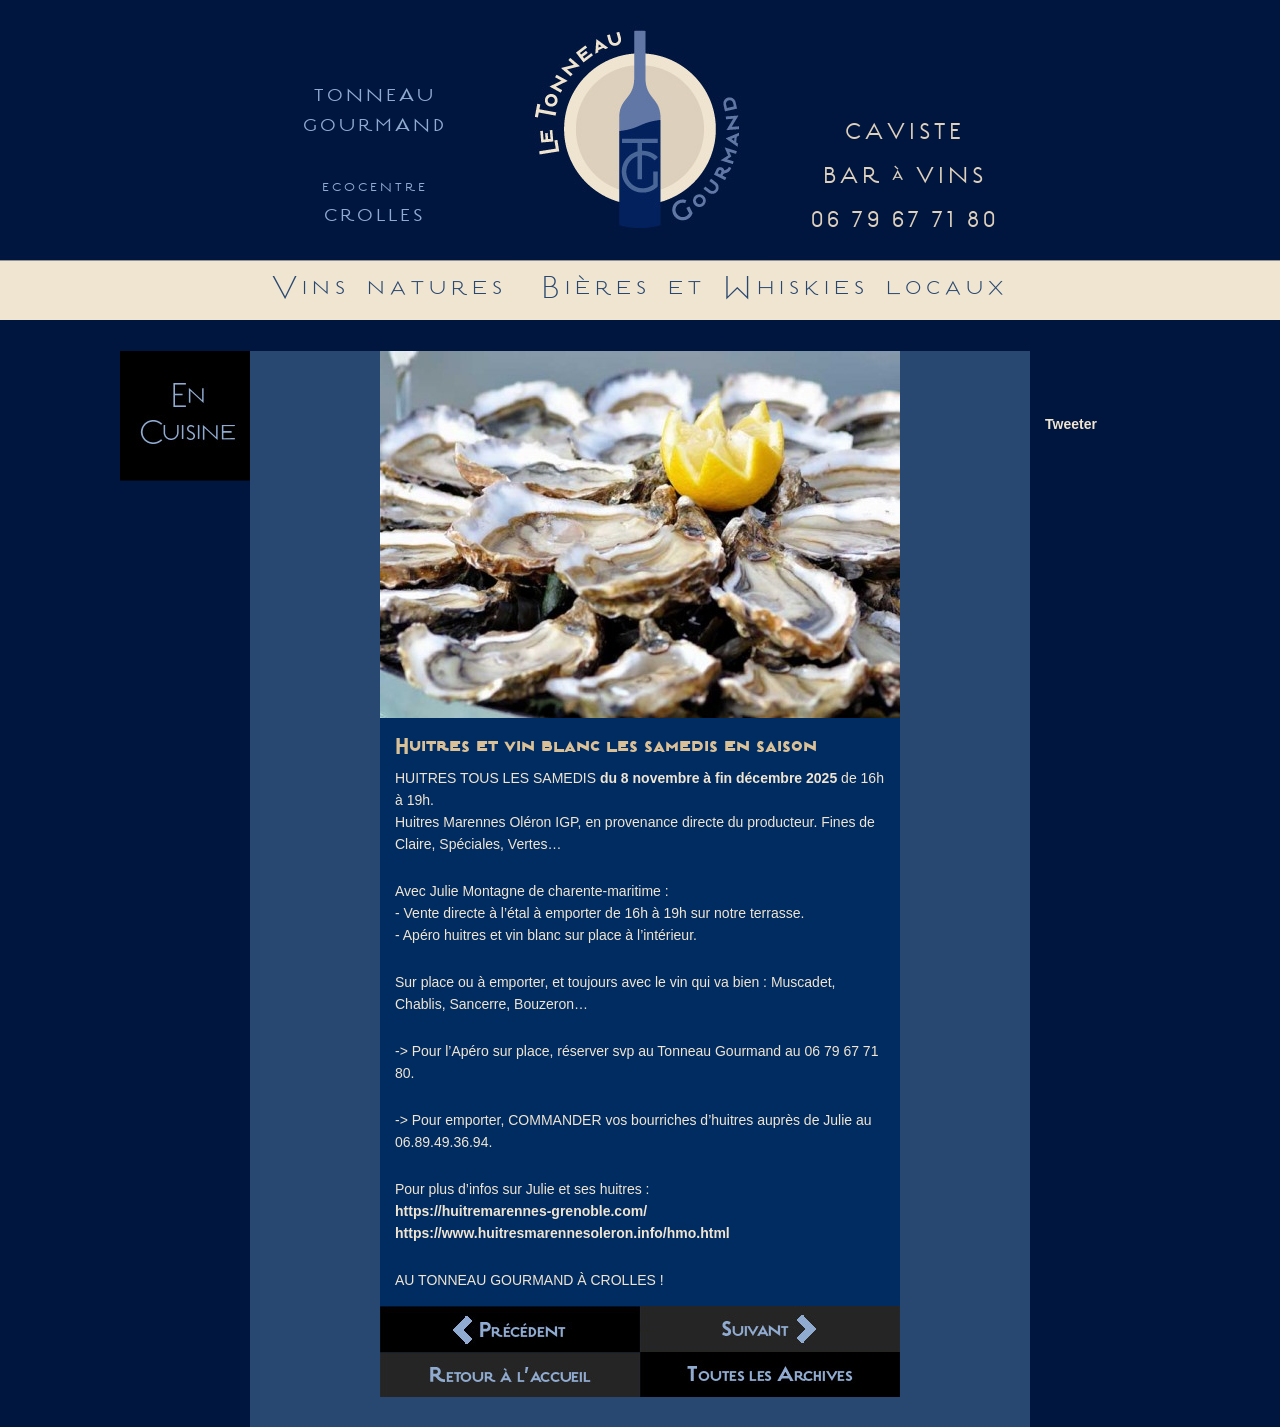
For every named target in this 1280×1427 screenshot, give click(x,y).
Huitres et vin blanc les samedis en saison (606, 746)
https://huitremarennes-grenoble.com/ (521, 1211)
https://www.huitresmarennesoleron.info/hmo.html (562, 1233)
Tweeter (1071, 424)
